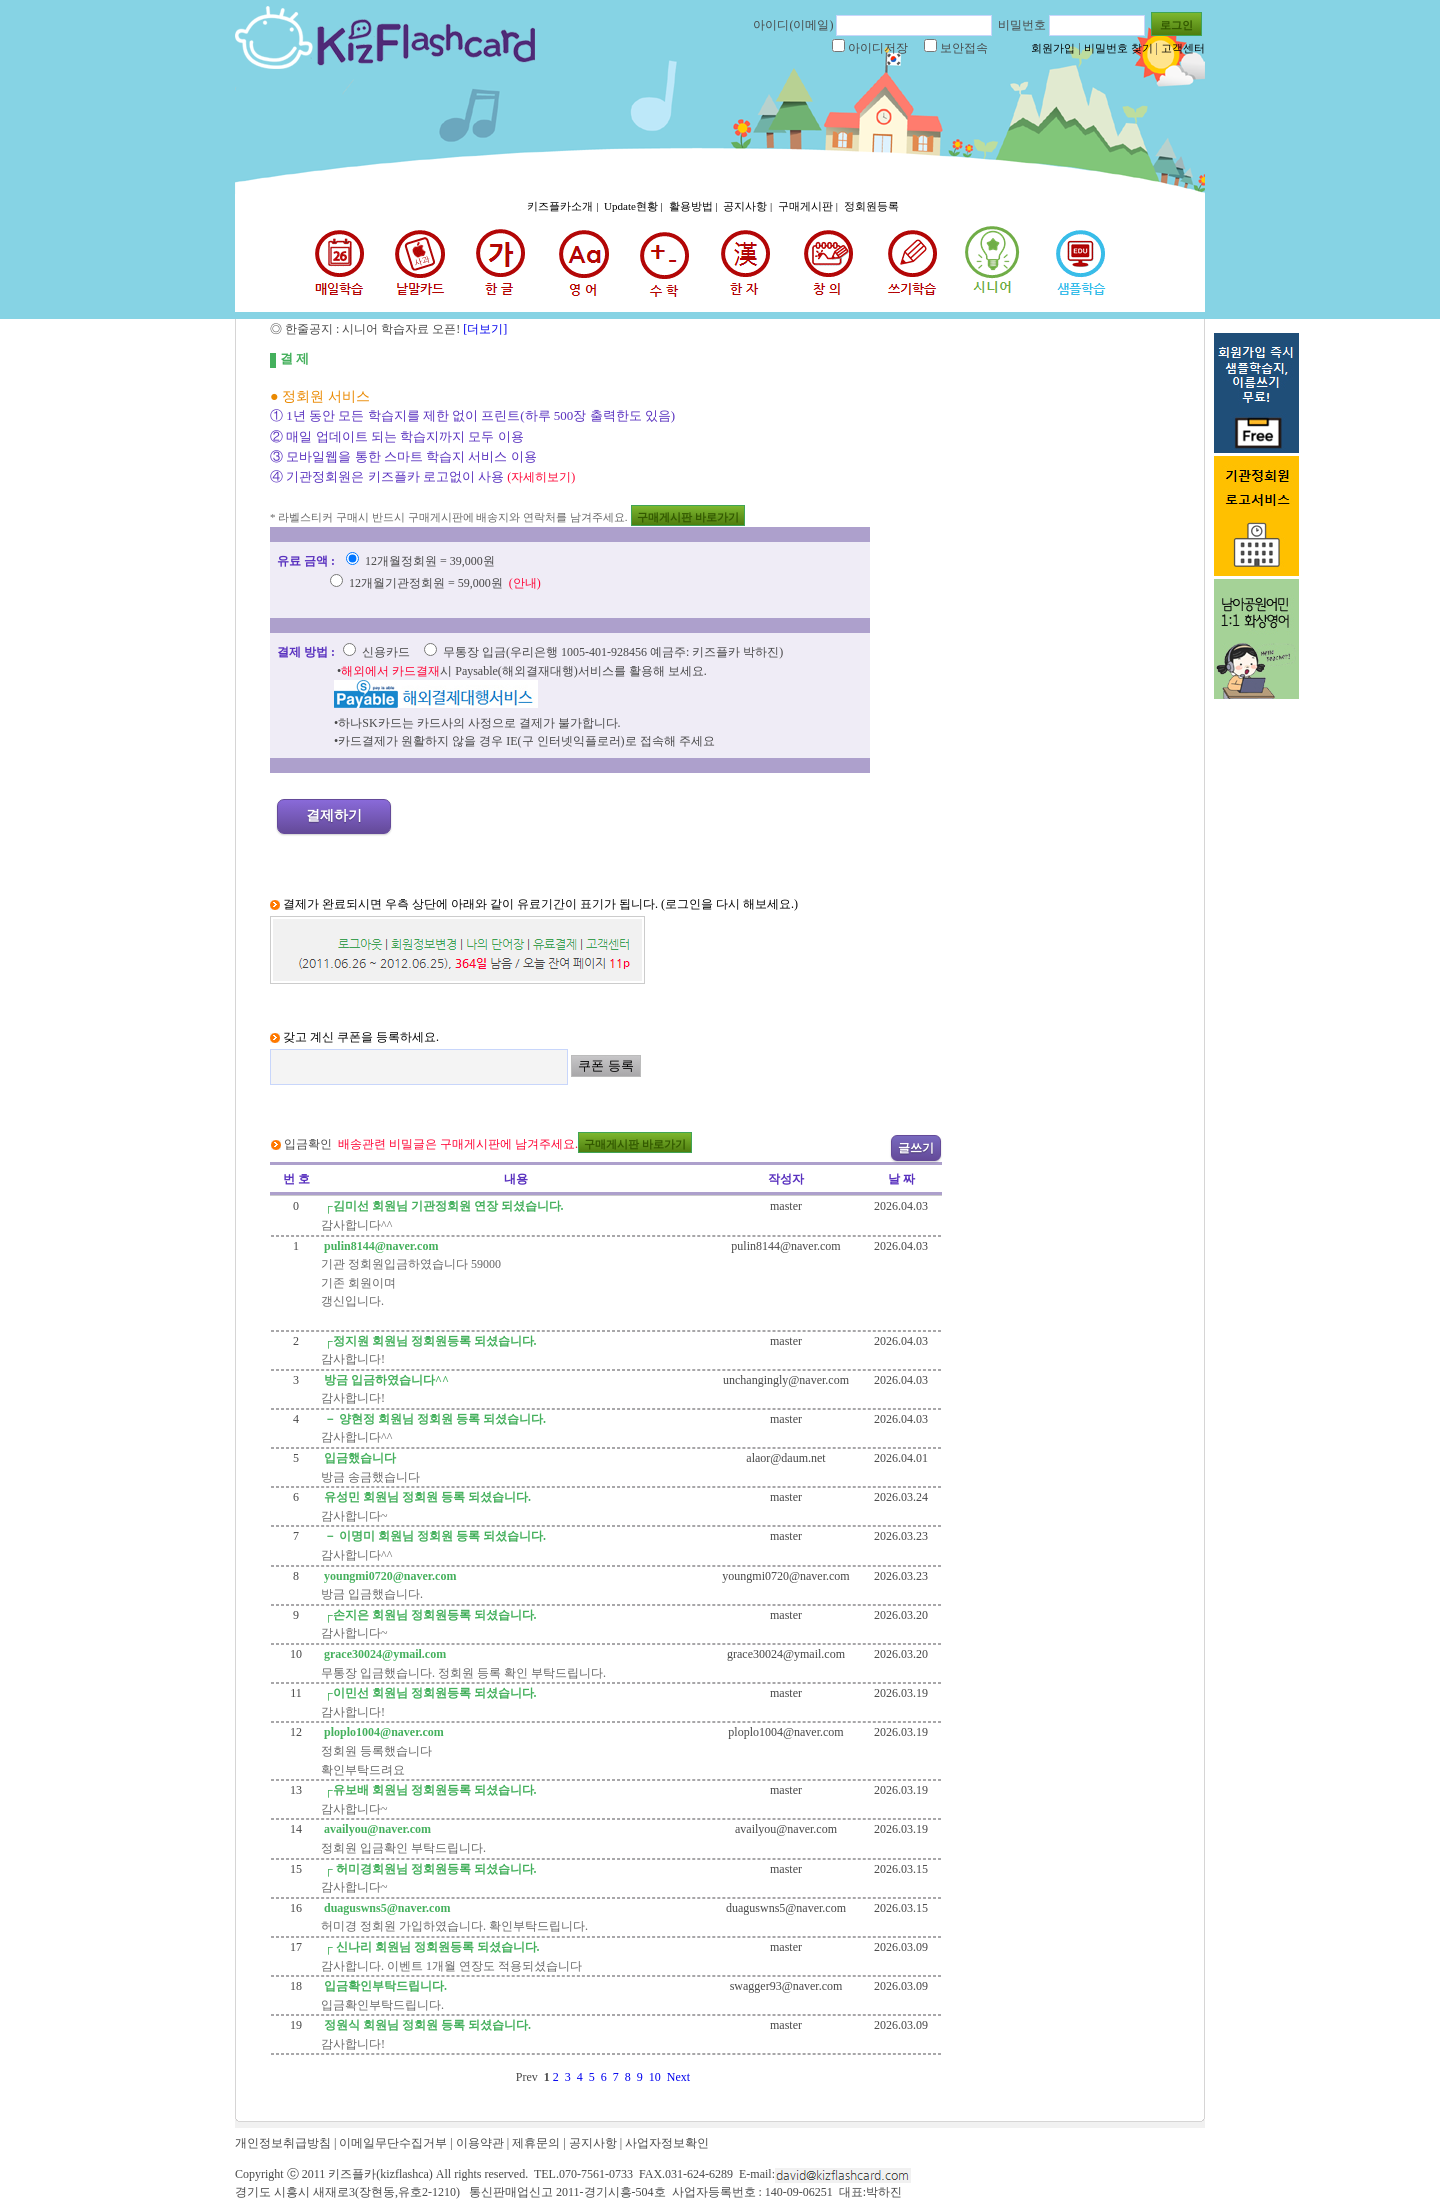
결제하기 (334, 815)
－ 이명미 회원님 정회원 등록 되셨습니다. (433, 1536)
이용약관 (480, 2143)
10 (658, 2077)
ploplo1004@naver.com (382, 1732)
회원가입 (1053, 48)
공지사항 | (749, 206)
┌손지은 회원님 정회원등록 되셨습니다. (429, 1615)
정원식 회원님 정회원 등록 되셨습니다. (426, 2025)
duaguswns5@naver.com (385, 1908)
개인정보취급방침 (283, 2143)
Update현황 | (634, 206)
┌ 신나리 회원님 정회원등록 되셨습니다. (430, 1947)
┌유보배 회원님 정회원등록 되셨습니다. (429, 1790)
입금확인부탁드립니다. (384, 1986)
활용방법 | (695, 206)
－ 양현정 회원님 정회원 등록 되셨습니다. (433, 1419)
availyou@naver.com (376, 1829)
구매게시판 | (809, 206)
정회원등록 (871, 206)
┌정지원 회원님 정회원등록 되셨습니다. (429, 1341)
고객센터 (1183, 48)
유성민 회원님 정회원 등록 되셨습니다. (426, 1497)
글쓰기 (916, 1148)
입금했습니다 (358, 1458)
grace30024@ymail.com (383, 1654)
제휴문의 (536, 2143)
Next (681, 2077)
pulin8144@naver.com (379, 1246)
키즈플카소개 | (564, 206)
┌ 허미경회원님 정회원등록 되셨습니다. (429, 1869)
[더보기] (483, 329)
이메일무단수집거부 (393, 2143)
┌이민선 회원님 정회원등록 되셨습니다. (429, 1693)
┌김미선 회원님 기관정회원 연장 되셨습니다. (442, 1206)
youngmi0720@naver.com (388, 1576)
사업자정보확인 (667, 2143)
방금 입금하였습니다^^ (385, 1380)
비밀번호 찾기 (1118, 48)
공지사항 (593, 2143)
